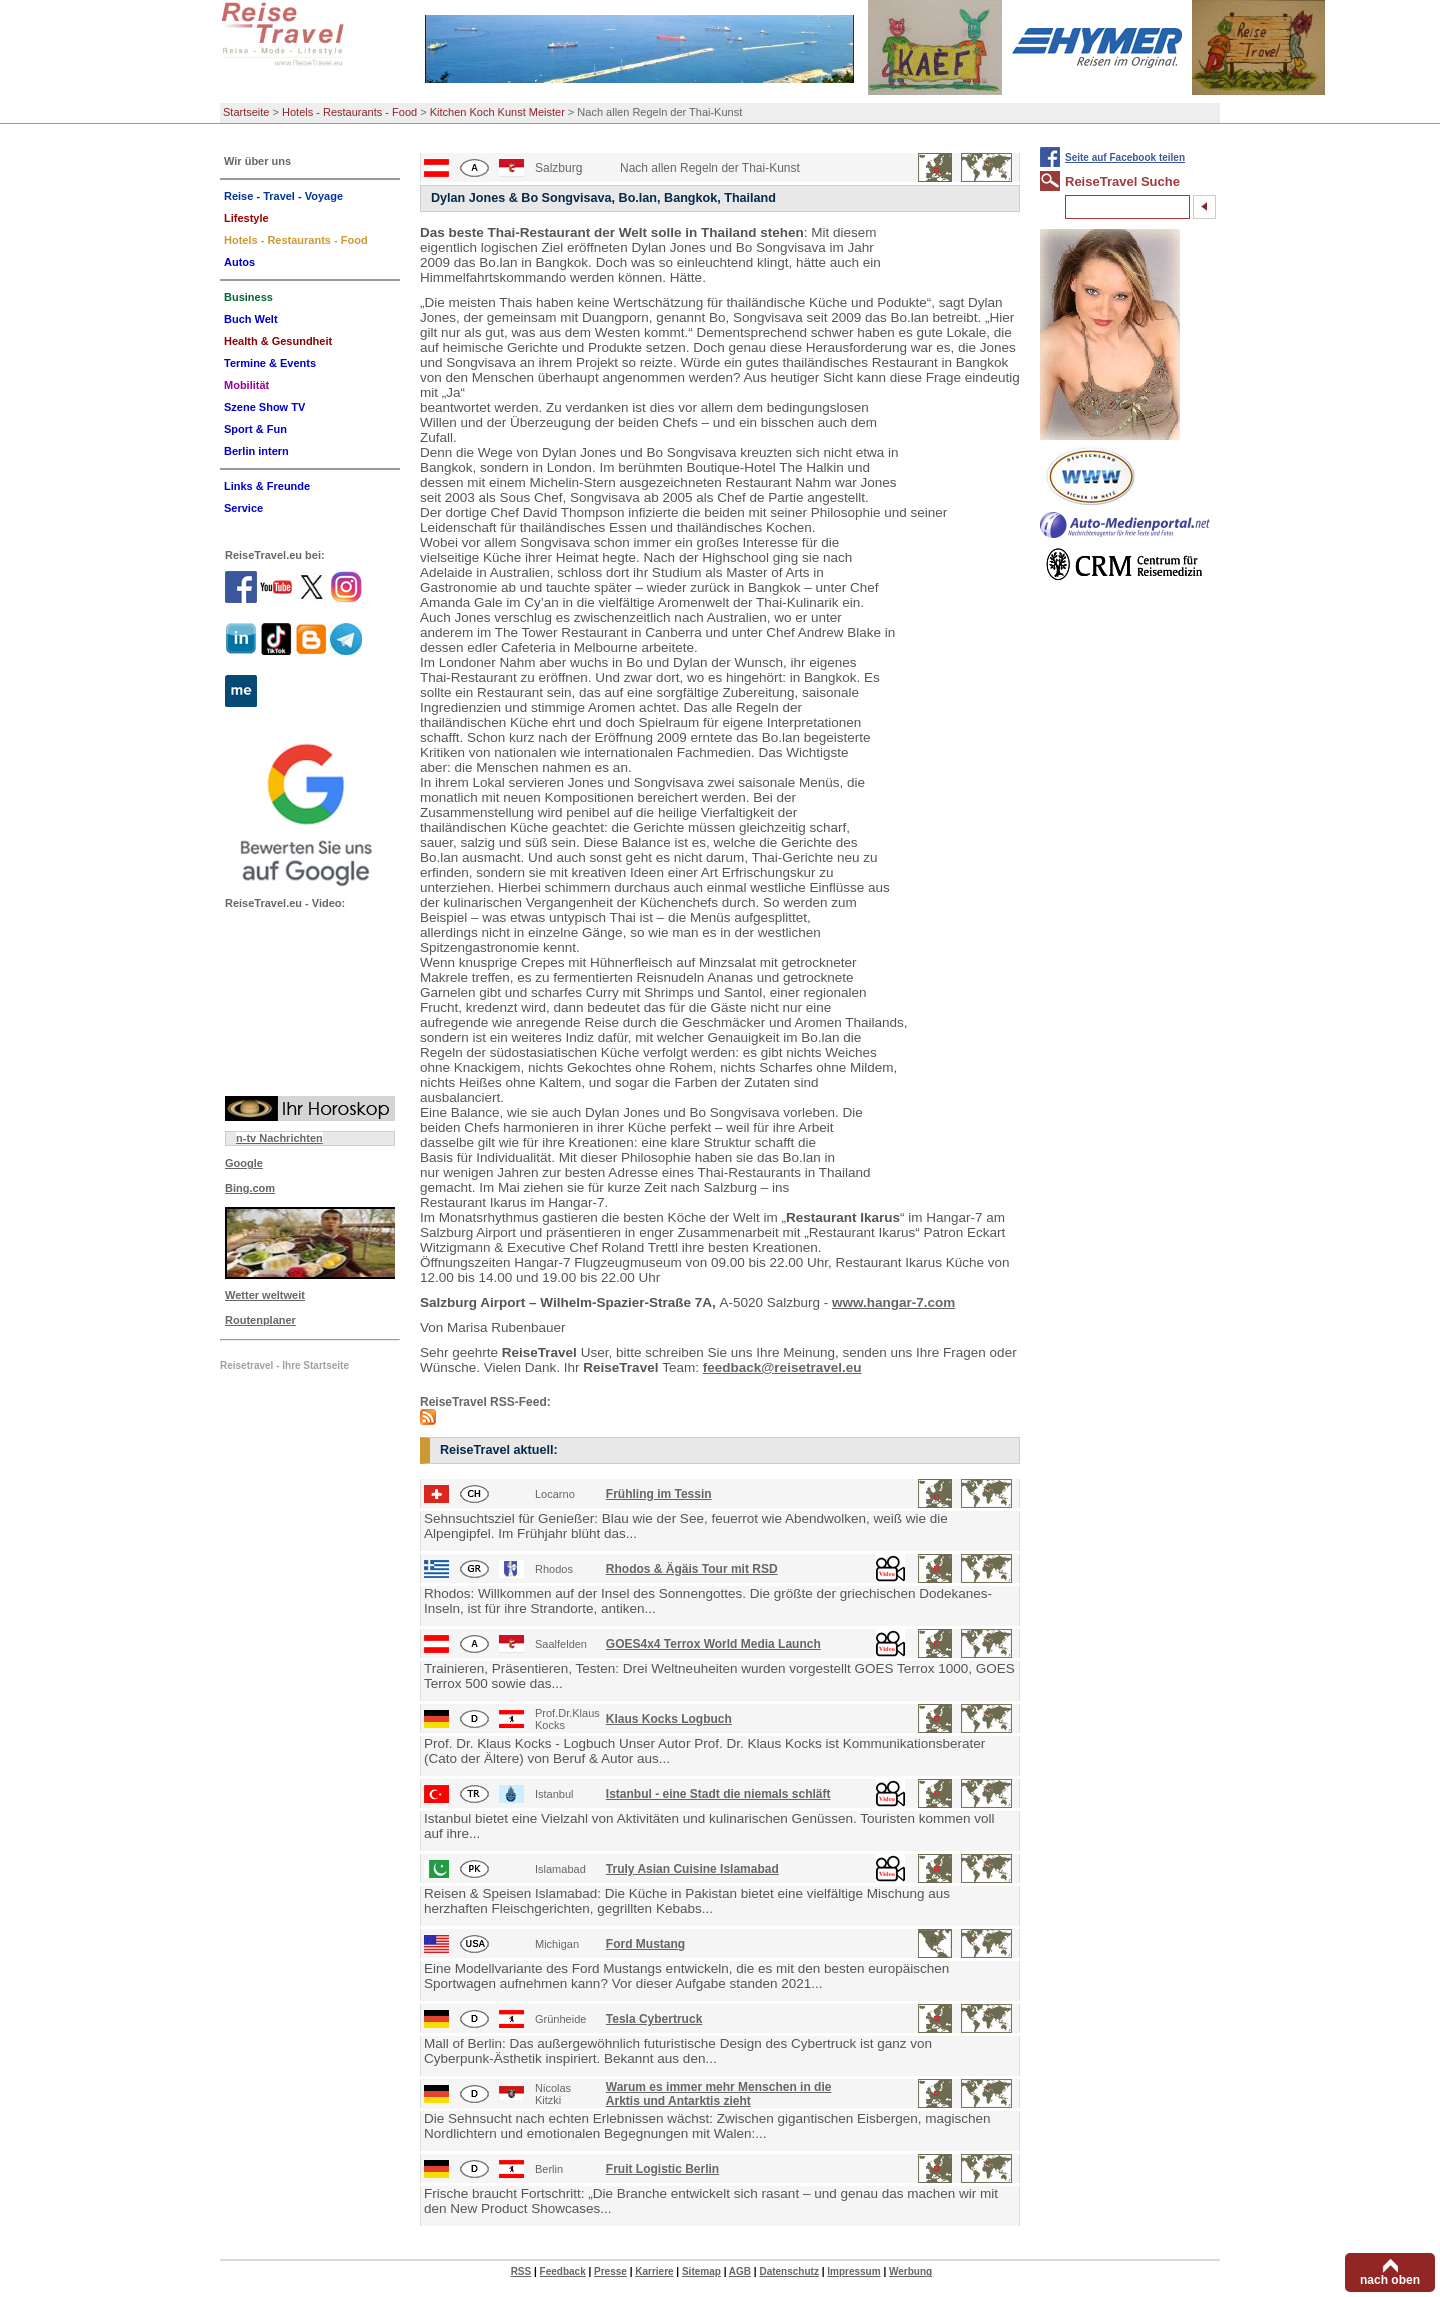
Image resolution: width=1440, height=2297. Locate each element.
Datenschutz (788, 2271)
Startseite (246, 112)
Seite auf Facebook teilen (1125, 157)
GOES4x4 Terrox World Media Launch (713, 1644)
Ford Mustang (645, 1944)
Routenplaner (260, 1320)
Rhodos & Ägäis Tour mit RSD (692, 1569)
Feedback (563, 2271)
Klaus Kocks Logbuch (669, 1719)
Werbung (910, 2271)
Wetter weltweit (265, 1295)
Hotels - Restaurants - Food (349, 112)
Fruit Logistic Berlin (662, 2169)
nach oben (1390, 2280)
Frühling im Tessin (659, 1494)
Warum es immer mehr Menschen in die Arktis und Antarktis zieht (719, 2094)
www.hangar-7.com (893, 1302)
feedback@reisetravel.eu (782, 1367)
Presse (610, 2271)
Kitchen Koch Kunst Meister (497, 112)
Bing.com (250, 1188)
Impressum (853, 2271)
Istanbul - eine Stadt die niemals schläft (718, 1794)
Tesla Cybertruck (654, 2019)
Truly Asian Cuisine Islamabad (692, 1869)
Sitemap (701, 2271)
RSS (521, 2271)
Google (244, 1163)
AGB (740, 2271)
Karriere (654, 2271)
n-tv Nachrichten (279, 1138)
